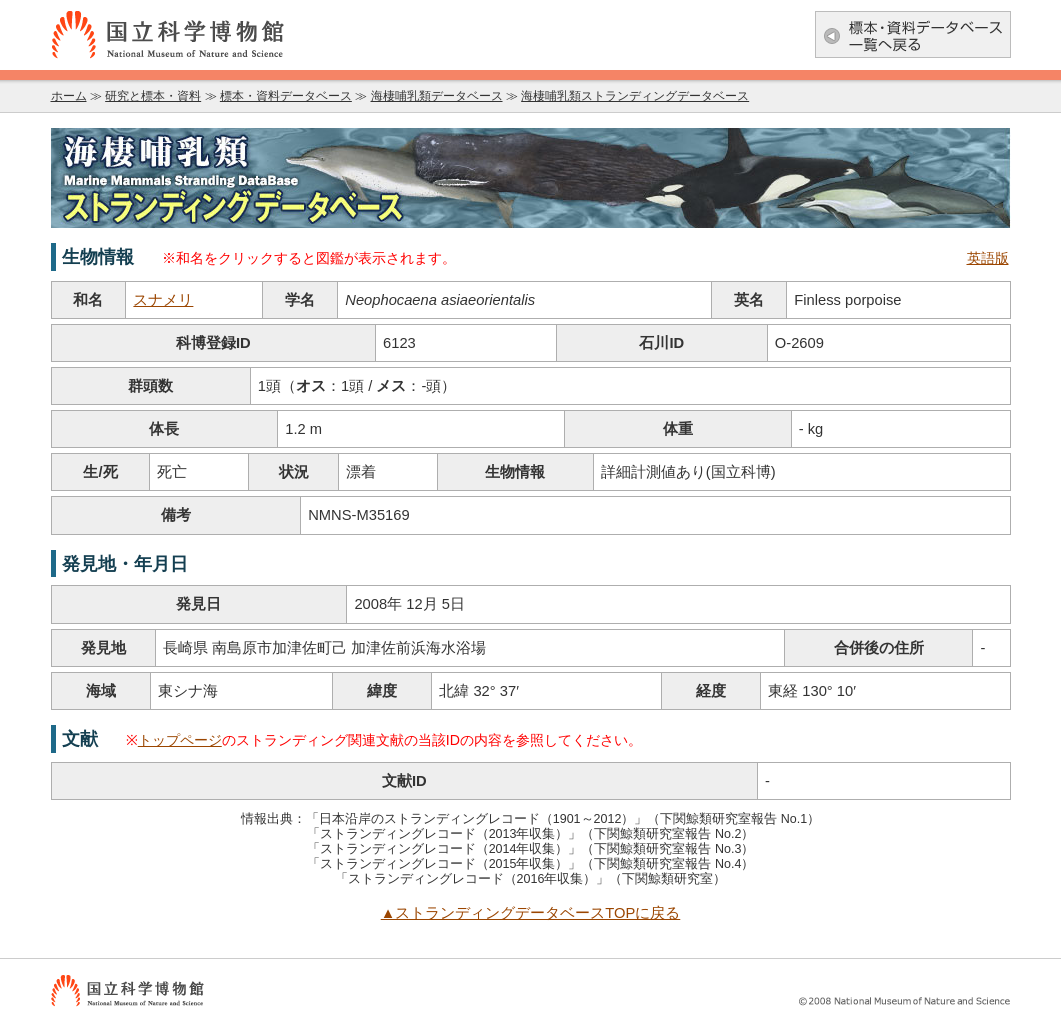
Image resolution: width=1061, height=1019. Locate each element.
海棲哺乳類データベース (437, 96)
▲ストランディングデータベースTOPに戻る (531, 913)
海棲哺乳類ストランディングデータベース (635, 96)
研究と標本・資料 (153, 96)
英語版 (988, 258)
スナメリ (163, 300)
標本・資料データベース (286, 96)
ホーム (69, 96)
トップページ (180, 740)
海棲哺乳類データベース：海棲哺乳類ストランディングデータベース (531, 178)
